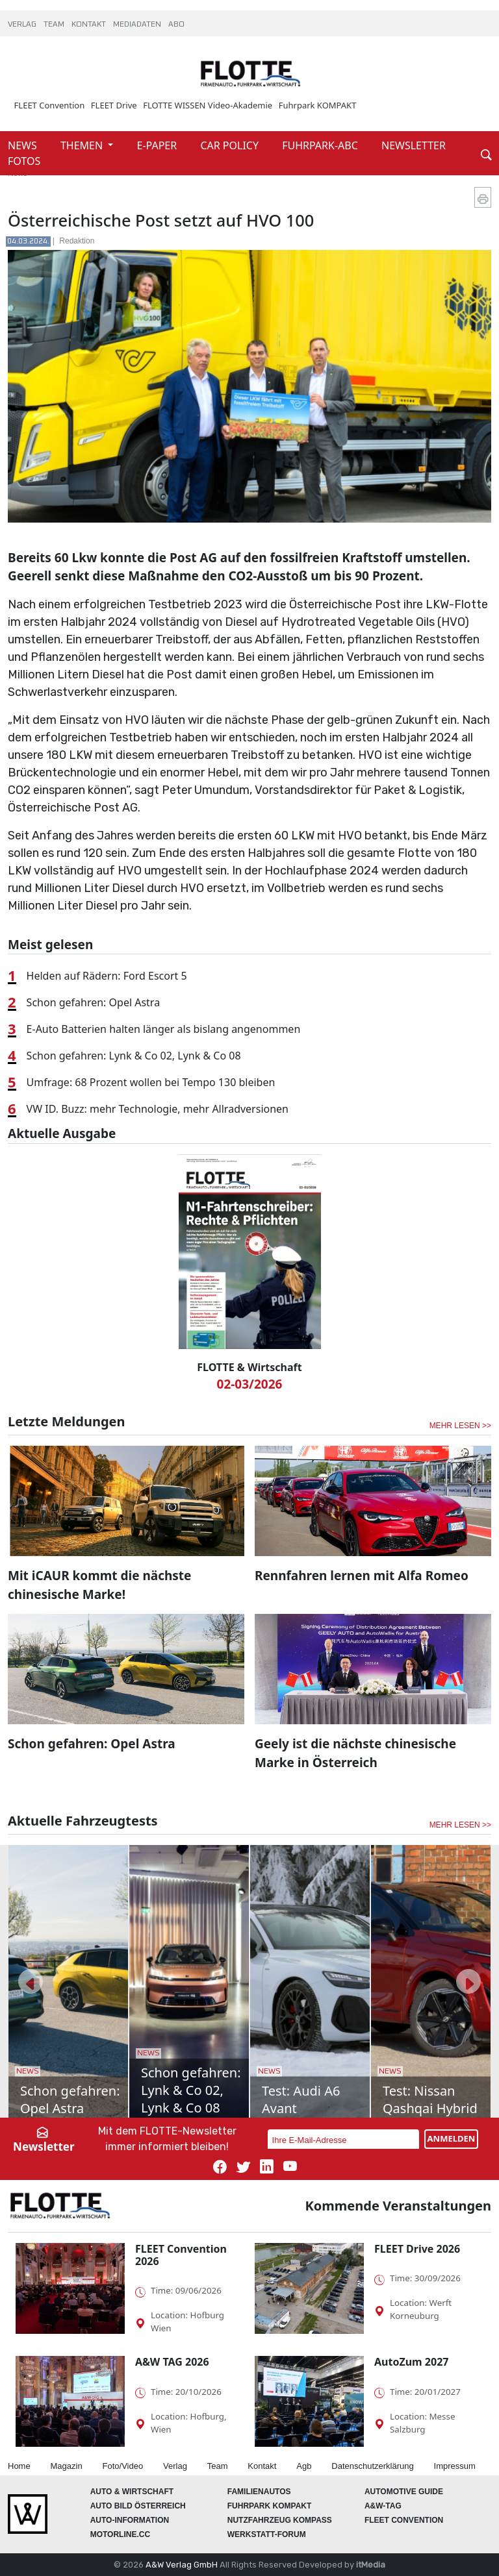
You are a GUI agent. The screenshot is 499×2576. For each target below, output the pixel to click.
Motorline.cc (120, 2534)
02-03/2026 (250, 1384)
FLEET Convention (49, 105)
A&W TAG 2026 (172, 2362)
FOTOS (24, 161)
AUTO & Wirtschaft (131, 2491)
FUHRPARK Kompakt (269, 2505)
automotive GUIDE (404, 2491)
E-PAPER (158, 145)
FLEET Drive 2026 (417, 2249)
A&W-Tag (383, 2505)
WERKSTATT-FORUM (266, 2534)
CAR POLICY (230, 145)
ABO (176, 25)
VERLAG (23, 25)
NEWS (24, 145)
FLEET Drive (114, 105)
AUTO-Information (130, 2520)
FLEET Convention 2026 (181, 2255)
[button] (30, 1981)
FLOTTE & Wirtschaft (249, 1367)
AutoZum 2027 (411, 2362)
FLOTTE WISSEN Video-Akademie (207, 105)
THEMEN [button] (82, 145)
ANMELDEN (452, 2138)
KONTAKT (89, 25)
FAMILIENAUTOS (259, 2491)
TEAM (55, 25)
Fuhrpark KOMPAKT (318, 105)
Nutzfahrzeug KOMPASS (279, 2520)
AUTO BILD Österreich (138, 2505)
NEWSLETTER (413, 145)
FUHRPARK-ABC (321, 145)
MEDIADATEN (138, 25)
